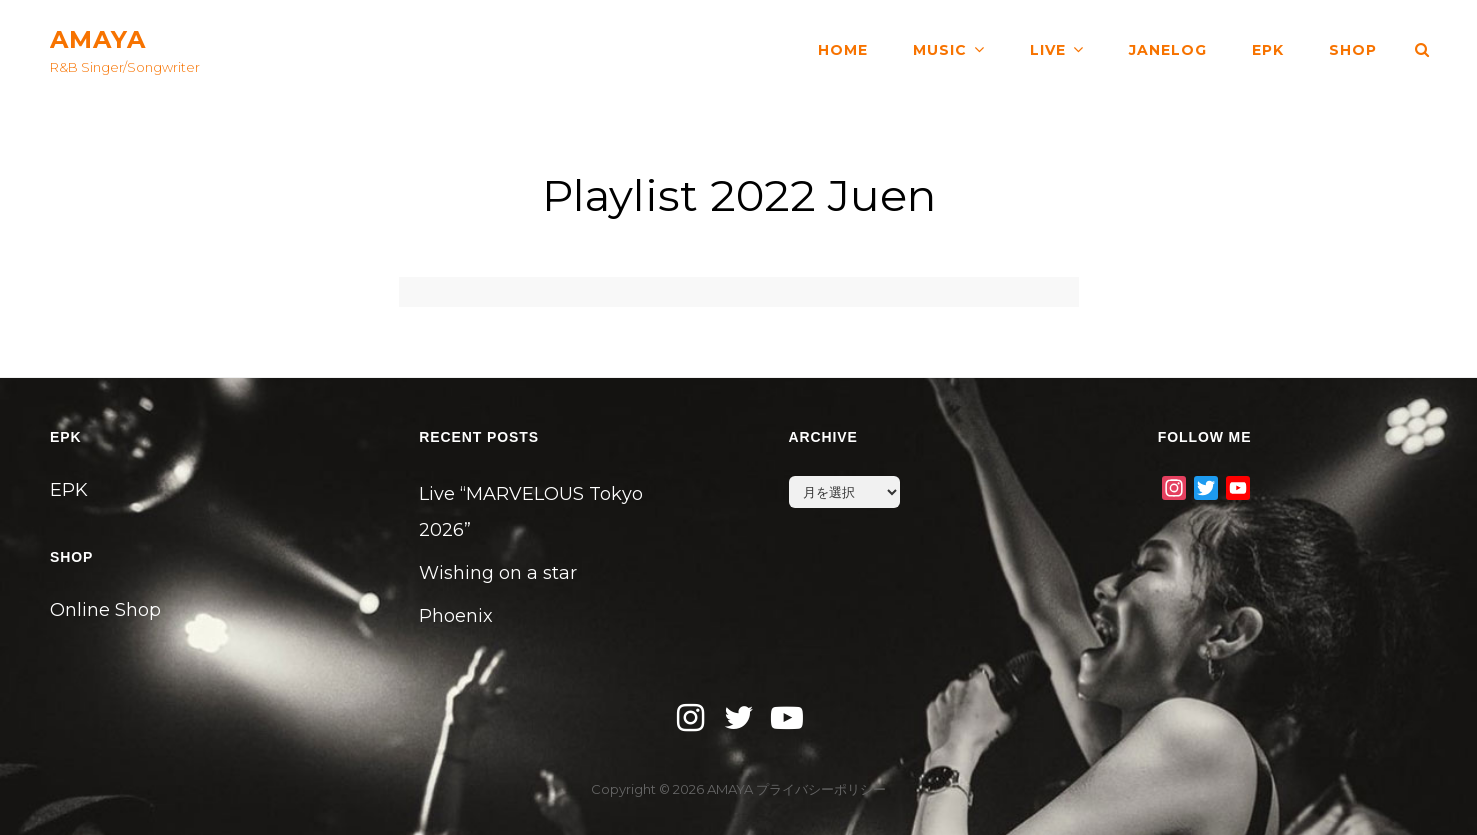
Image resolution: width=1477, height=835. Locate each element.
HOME (843, 50)
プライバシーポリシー (821, 789)
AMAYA (98, 39)
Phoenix (456, 616)
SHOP (1353, 50)
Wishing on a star (498, 573)
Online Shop (105, 610)
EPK (1268, 50)
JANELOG (1168, 50)
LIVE (1048, 50)
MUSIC (940, 50)
